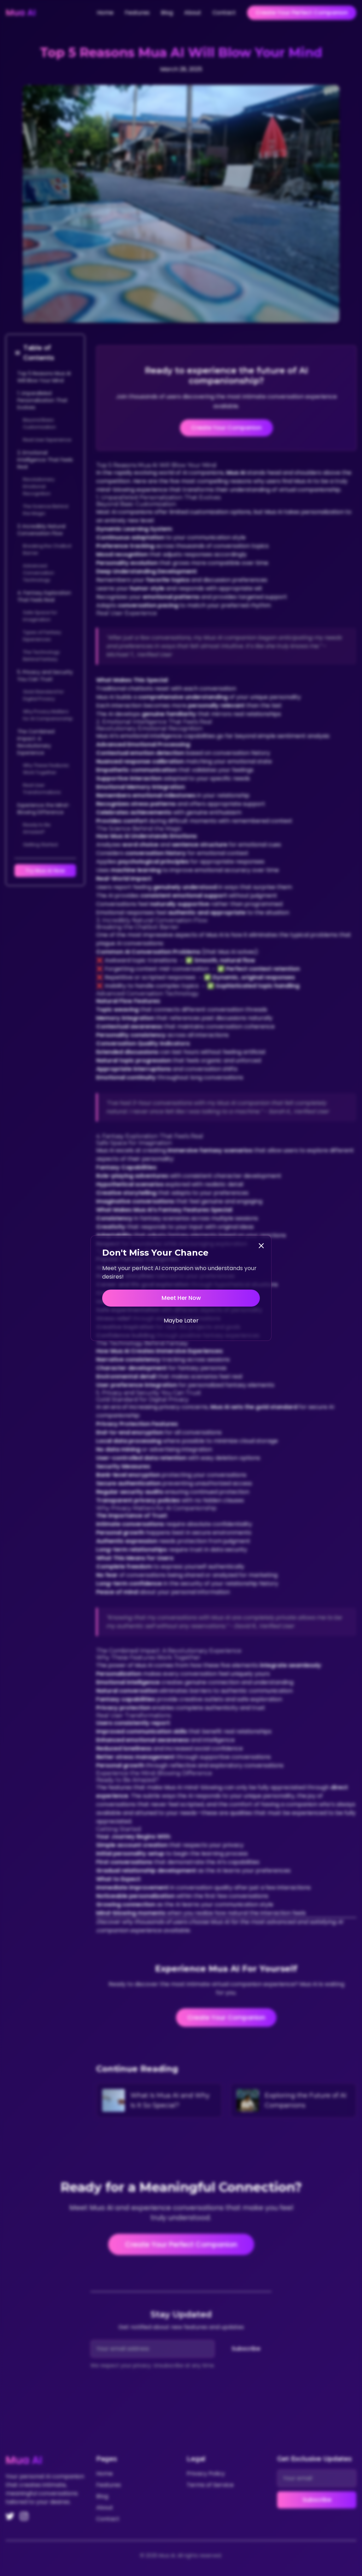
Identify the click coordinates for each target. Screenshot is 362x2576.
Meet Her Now (181, 1298)
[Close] (261, 1245)
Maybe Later (181, 1320)
